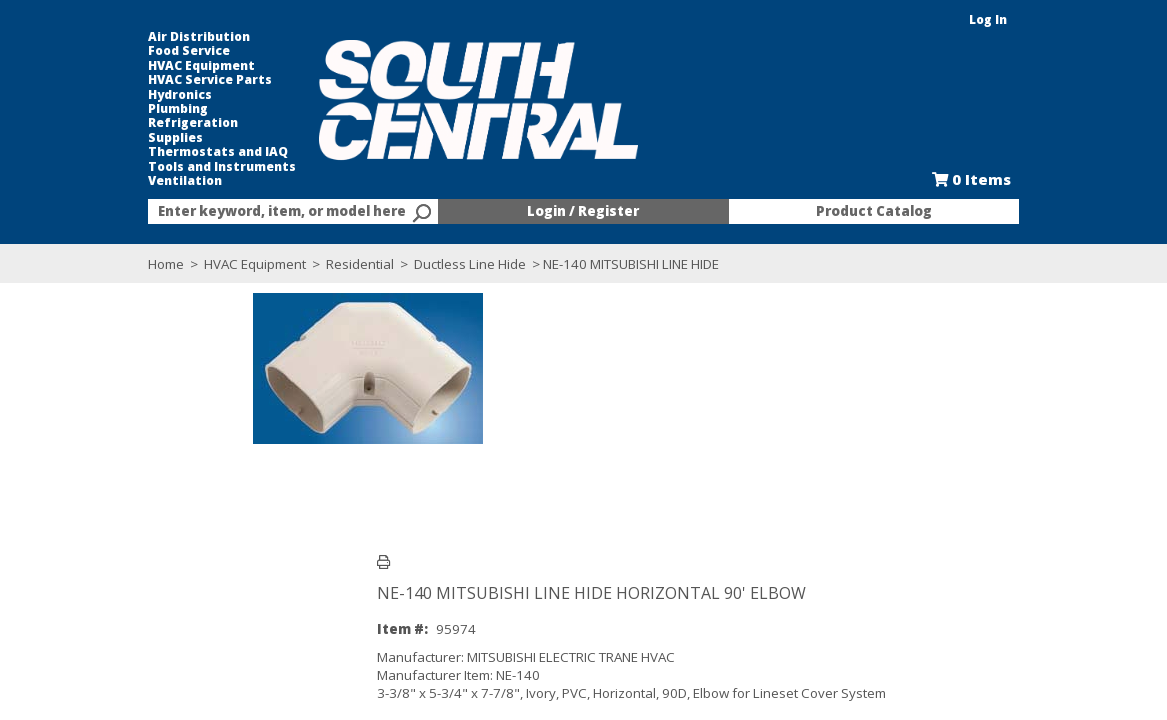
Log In (1093, 19)
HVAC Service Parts (106, 80)
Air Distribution (95, 37)
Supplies (71, 138)
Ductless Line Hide (366, 264)
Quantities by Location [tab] (354, 578)
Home (62, 264)
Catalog (428, 520)
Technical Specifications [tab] (198, 578)
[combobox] (224, 212)
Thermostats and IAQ (114, 152)
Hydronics (76, 95)
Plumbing (74, 109)
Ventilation (81, 181)
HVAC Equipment (97, 66)
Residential (256, 264)
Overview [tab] (80, 578)
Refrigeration (89, 123)
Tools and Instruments (118, 167)
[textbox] (214, 212)
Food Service (85, 51)
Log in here (393, 474)
